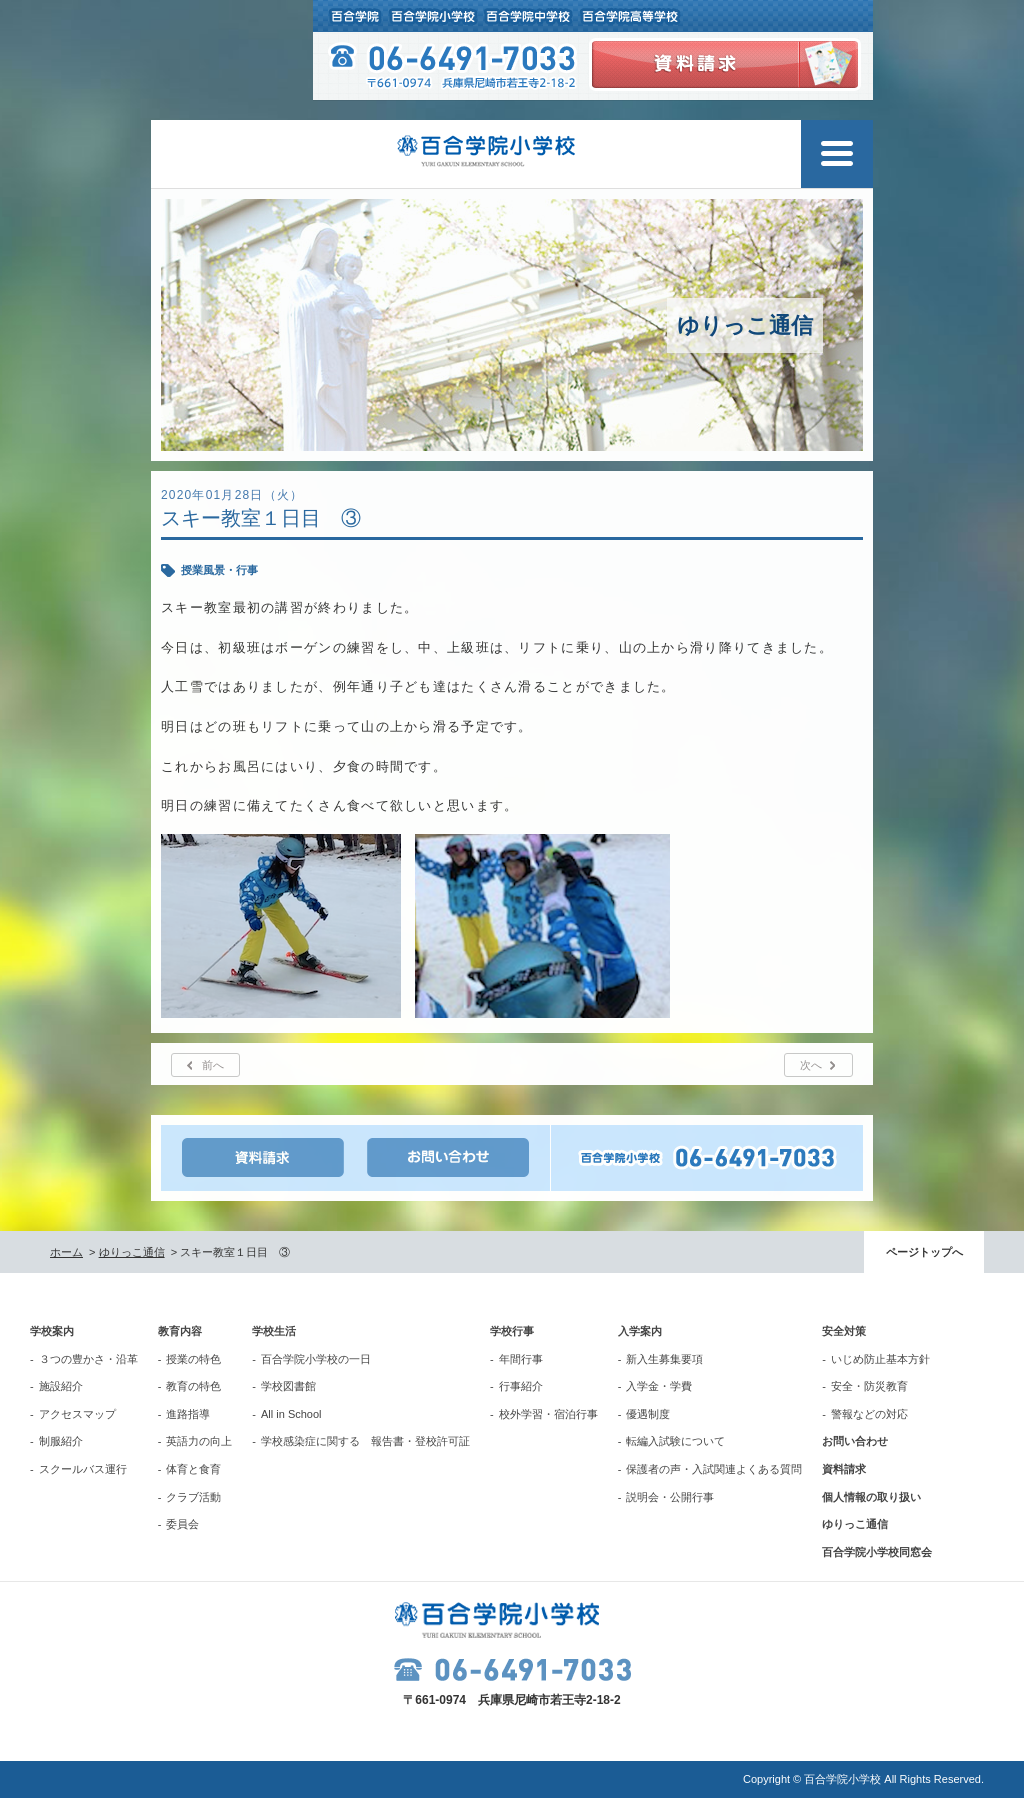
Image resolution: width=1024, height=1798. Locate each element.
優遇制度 (648, 1414)
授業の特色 (193, 1359)
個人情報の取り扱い (871, 1497)
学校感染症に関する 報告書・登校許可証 (365, 1441)
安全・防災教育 (869, 1386)
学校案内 (52, 1331)
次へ (811, 1065)
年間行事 (521, 1359)
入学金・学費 (659, 1386)
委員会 (182, 1524)
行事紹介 (521, 1386)
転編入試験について (675, 1441)
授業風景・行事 (219, 570)
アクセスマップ (77, 1414)
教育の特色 (193, 1386)
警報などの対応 (869, 1414)
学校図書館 (288, 1386)
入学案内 (640, 1331)
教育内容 (180, 1331)
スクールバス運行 (83, 1469)
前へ (213, 1065)
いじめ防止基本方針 (880, 1359)
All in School (291, 1414)
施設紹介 (61, 1386)
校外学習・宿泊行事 (548, 1414)
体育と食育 (193, 1469)
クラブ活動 (193, 1497)
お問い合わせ (855, 1441)
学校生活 (274, 1331)
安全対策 (844, 1331)
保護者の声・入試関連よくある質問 (714, 1469)
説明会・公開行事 (670, 1497)
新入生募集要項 (664, 1359)
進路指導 (188, 1414)
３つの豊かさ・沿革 (88, 1359)
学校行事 (512, 1331)
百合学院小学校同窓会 (877, 1552)
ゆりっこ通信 (132, 1252)
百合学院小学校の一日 (316, 1359)
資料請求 (844, 1469)
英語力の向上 (199, 1441)
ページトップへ (924, 1252)
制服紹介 (61, 1441)
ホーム (66, 1252)
